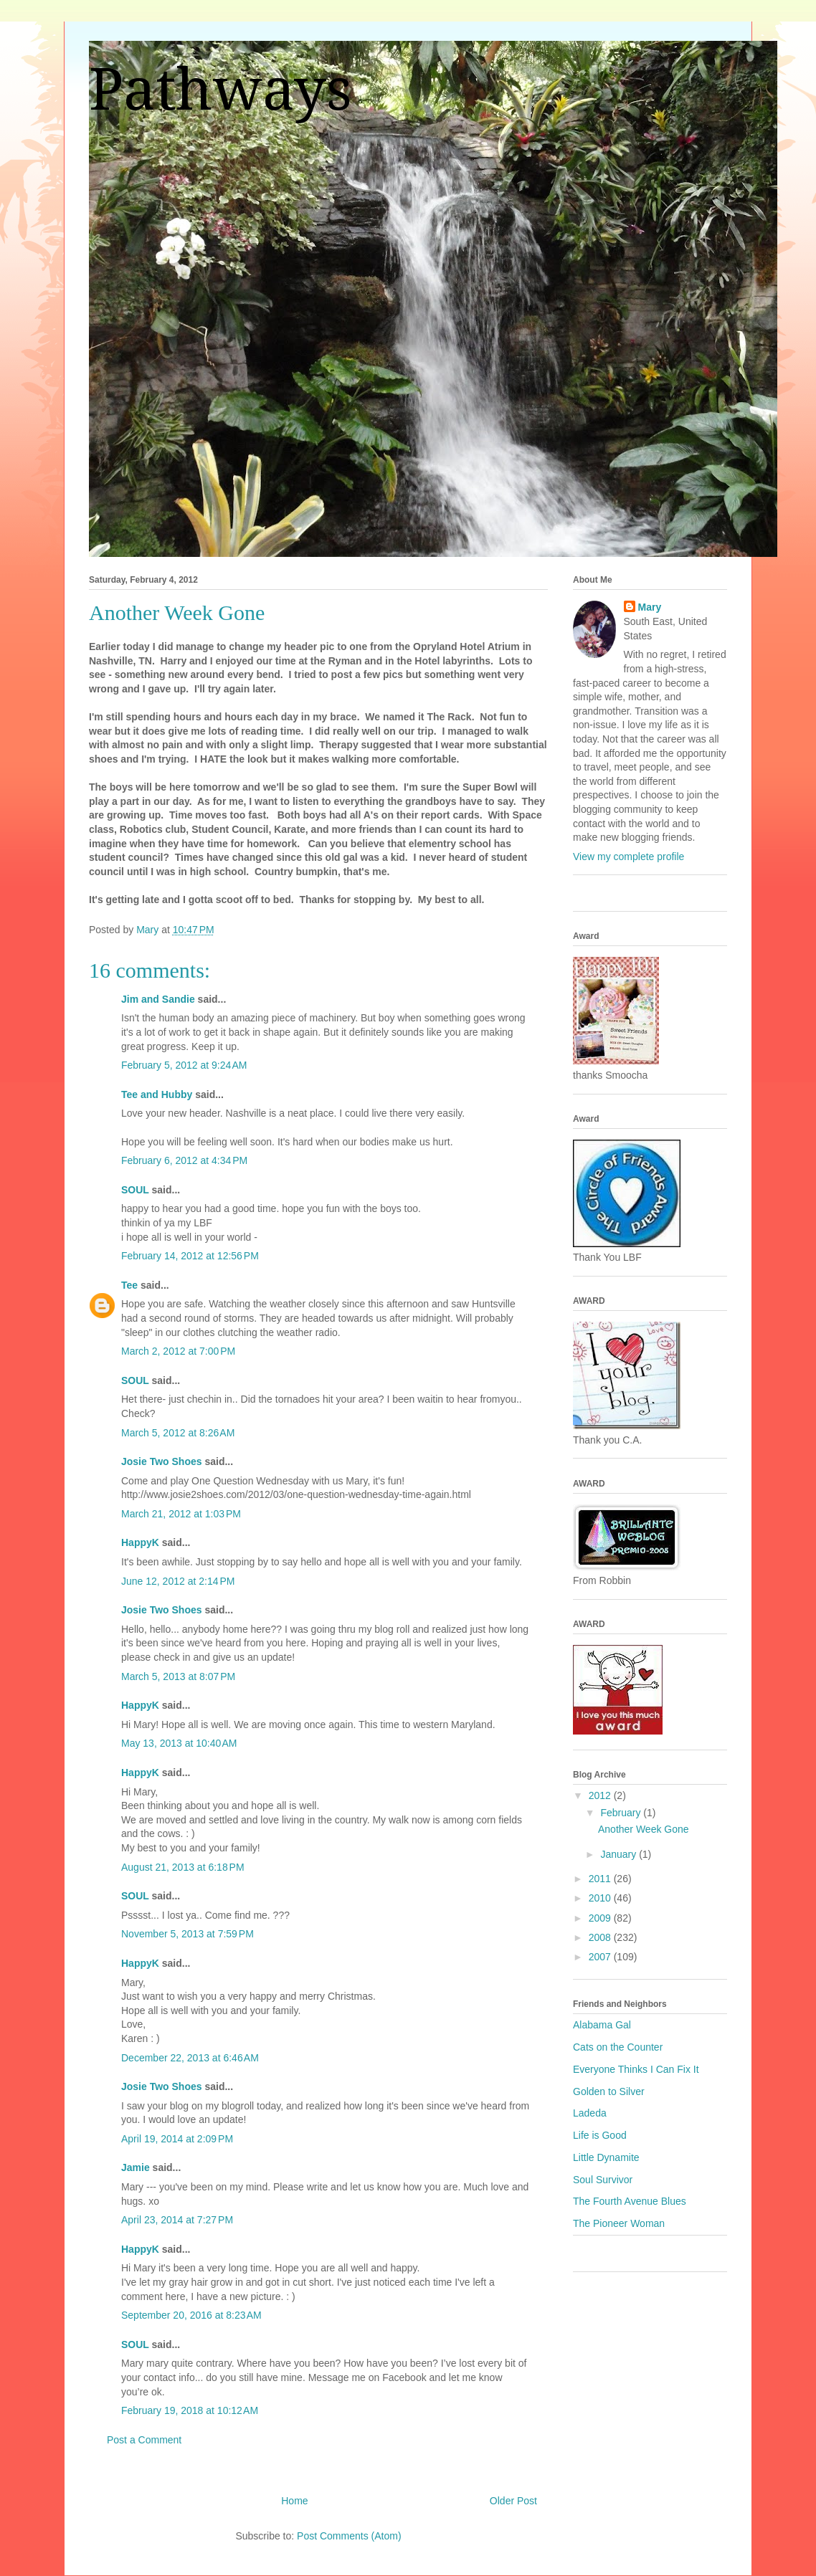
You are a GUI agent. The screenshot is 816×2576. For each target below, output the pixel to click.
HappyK (140, 1542)
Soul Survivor (602, 2179)
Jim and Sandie (158, 999)
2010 (601, 1898)
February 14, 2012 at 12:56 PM (190, 1255)
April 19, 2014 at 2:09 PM (177, 2139)
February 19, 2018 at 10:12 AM (189, 2410)
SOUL (135, 1190)
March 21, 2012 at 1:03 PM (181, 1514)
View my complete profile (628, 856)
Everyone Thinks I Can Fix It (636, 2069)
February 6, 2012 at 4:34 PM (184, 1160)
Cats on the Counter (618, 2047)
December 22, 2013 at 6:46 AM (190, 2058)
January (619, 1854)
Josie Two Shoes (161, 1461)
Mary (650, 607)
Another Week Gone (643, 1829)
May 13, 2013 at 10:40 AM (179, 1743)
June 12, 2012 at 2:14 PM (177, 1581)
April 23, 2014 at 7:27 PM (177, 2220)
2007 (601, 1956)
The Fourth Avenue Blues (629, 2201)
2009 (601, 1918)
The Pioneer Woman (619, 2223)
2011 (601, 1878)
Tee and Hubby (156, 1094)
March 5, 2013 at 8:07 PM (178, 1676)
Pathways (220, 90)
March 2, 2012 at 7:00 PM (178, 1351)
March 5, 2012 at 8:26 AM (177, 1433)
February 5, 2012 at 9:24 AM (184, 1065)
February (621, 1812)
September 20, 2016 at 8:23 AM (191, 2315)
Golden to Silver (609, 2091)
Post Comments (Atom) (349, 2536)
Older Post (513, 2500)
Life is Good (600, 2135)
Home (294, 2500)
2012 (601, 1795)
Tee (129, 1285)
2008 (601, 1937)
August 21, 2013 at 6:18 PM (183, 1867)
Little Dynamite (606, 2157)
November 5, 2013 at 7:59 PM (187, 1934)
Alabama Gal (602, 2025)
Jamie (135, 2167)
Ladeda (590, 2113)
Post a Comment (144, 2440)
